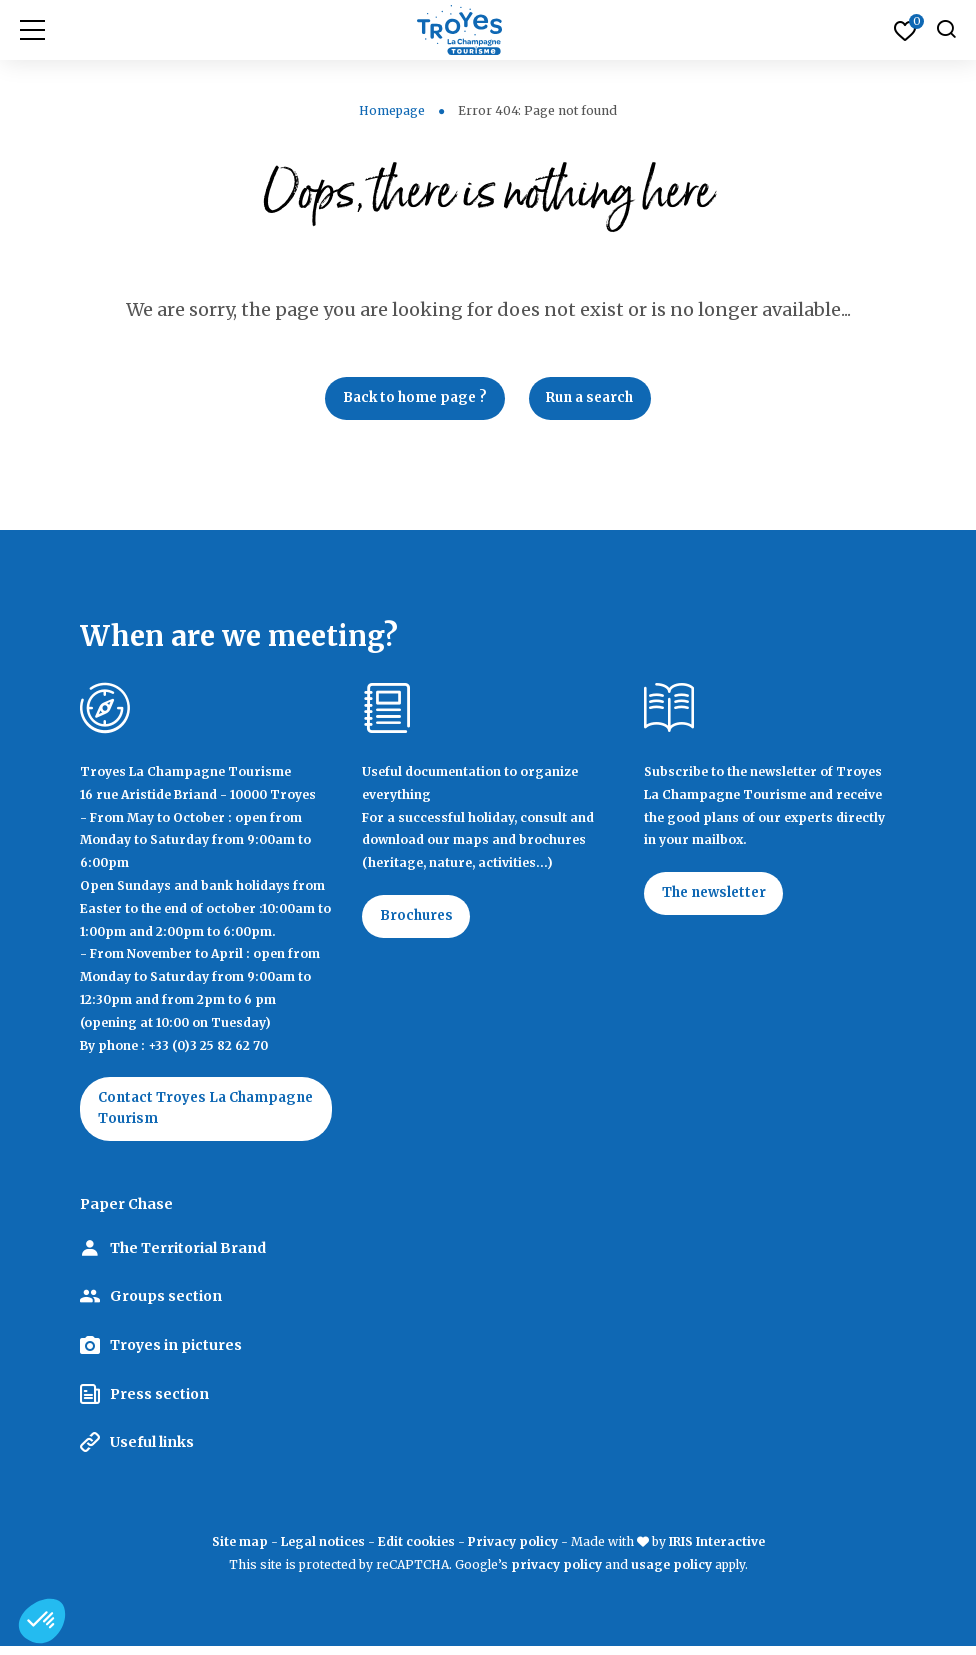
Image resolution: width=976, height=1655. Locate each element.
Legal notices (323, 1549)
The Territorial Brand (188, 1256)
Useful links (152, 1450)
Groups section (166, 1305)
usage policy (671, 1572)
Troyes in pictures (176, 1353)
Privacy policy (513, 1549)
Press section (159, 1402)
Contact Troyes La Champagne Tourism (178, 1115)
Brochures (420, 921)
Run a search (596, 400)
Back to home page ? (409, 400)
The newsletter (719, 899)
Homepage (392, 110)
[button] (42, 1621)
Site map (240, 1549)
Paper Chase (126, 1213)
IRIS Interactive (717, 1549)
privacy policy (556, 1572)
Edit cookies (416, 1549)
